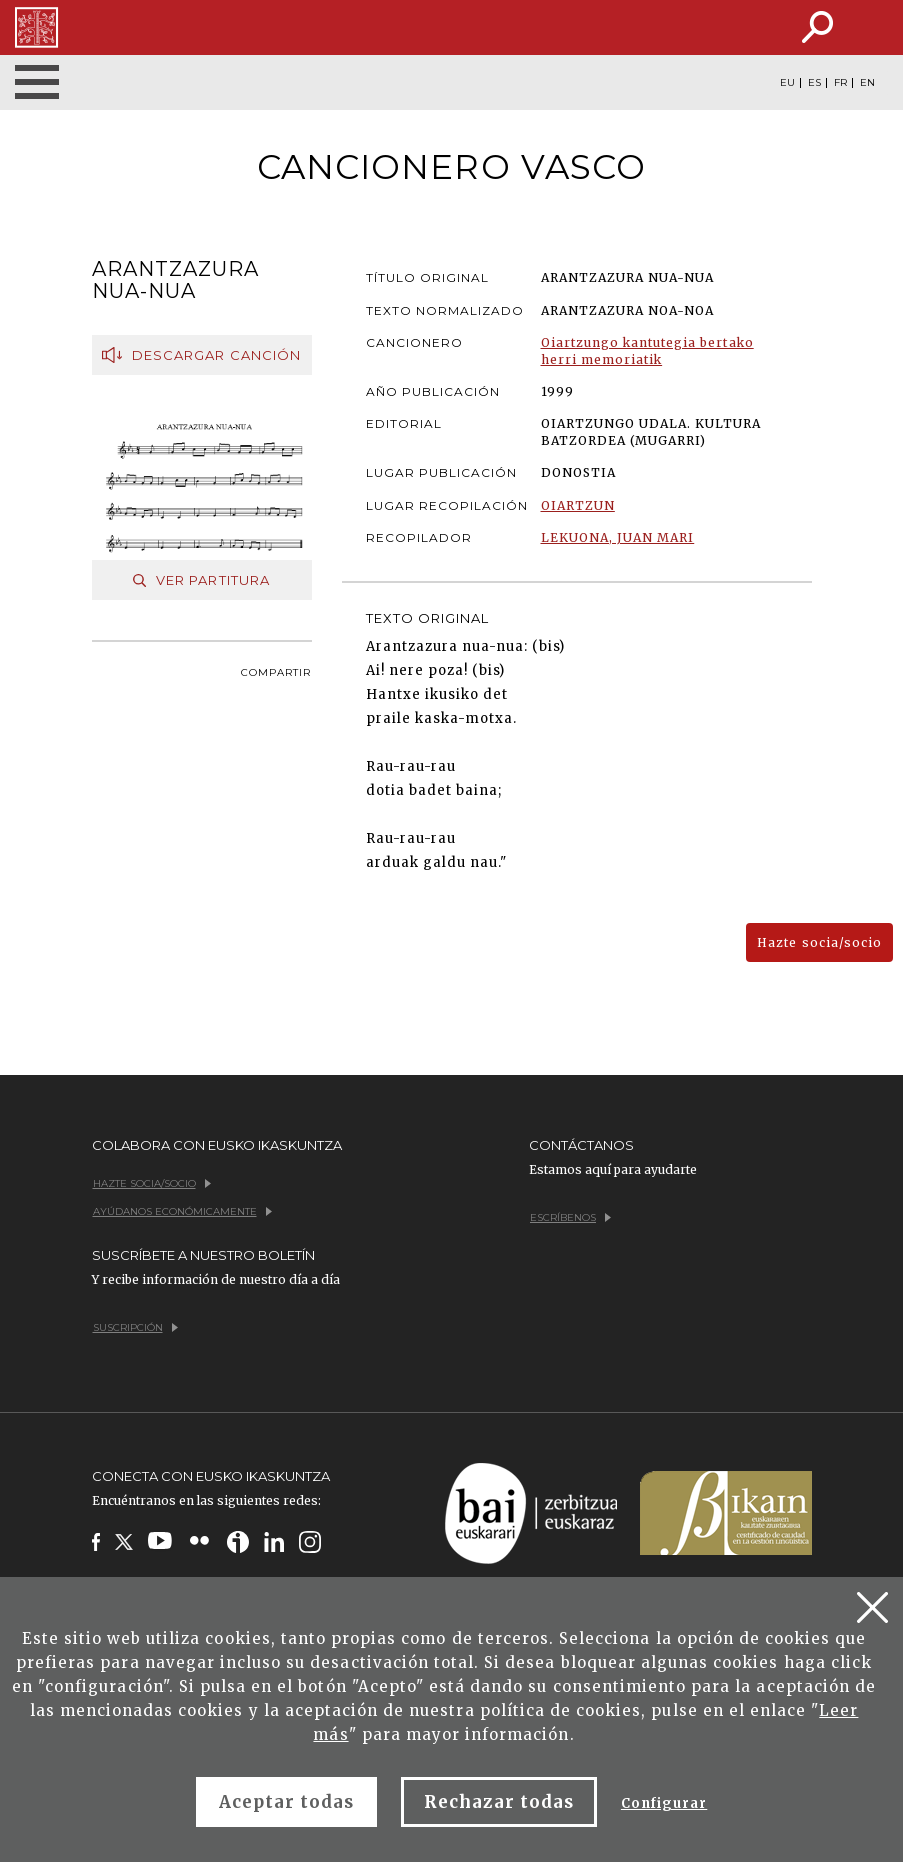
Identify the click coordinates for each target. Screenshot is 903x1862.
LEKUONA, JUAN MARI (618, 537)
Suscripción (135, 1327)
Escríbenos (570, 1217)
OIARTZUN (578, 505)
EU (787, 83)
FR (840, 83)
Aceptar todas (287, 1802)
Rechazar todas (499, 1802)
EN (867, 83)
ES (814, 83)
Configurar (664, 1803)
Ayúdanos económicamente (182, 1211)
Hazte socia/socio (819, 942)
